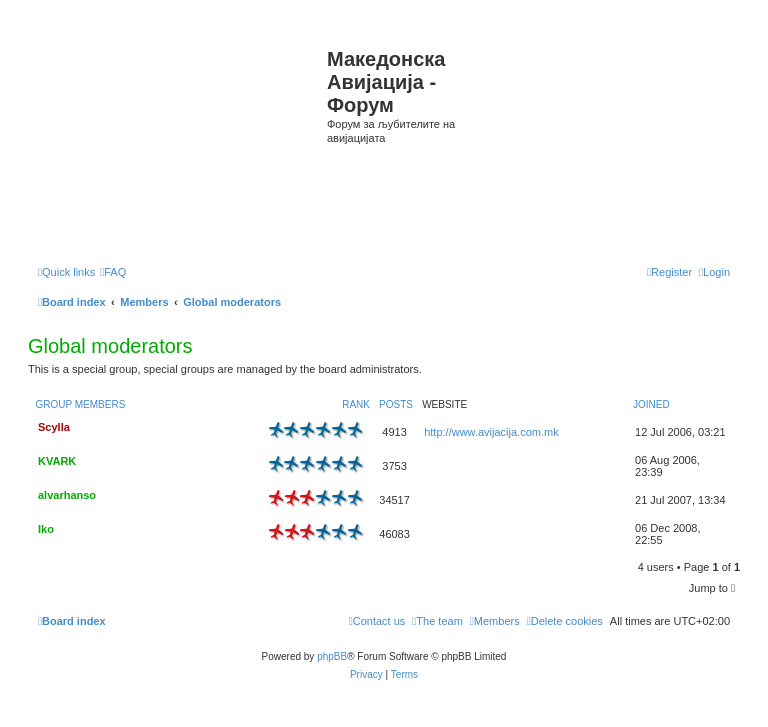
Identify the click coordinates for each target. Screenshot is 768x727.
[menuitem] (113, 272)
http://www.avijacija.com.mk (491, 432)
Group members (81, 404)
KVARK (57, 461)
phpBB (332, 656)
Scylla (54, 427)
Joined (651, 404)
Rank (356, 404)
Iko (46, 529)
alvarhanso (67, 495)
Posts (396, 404)
